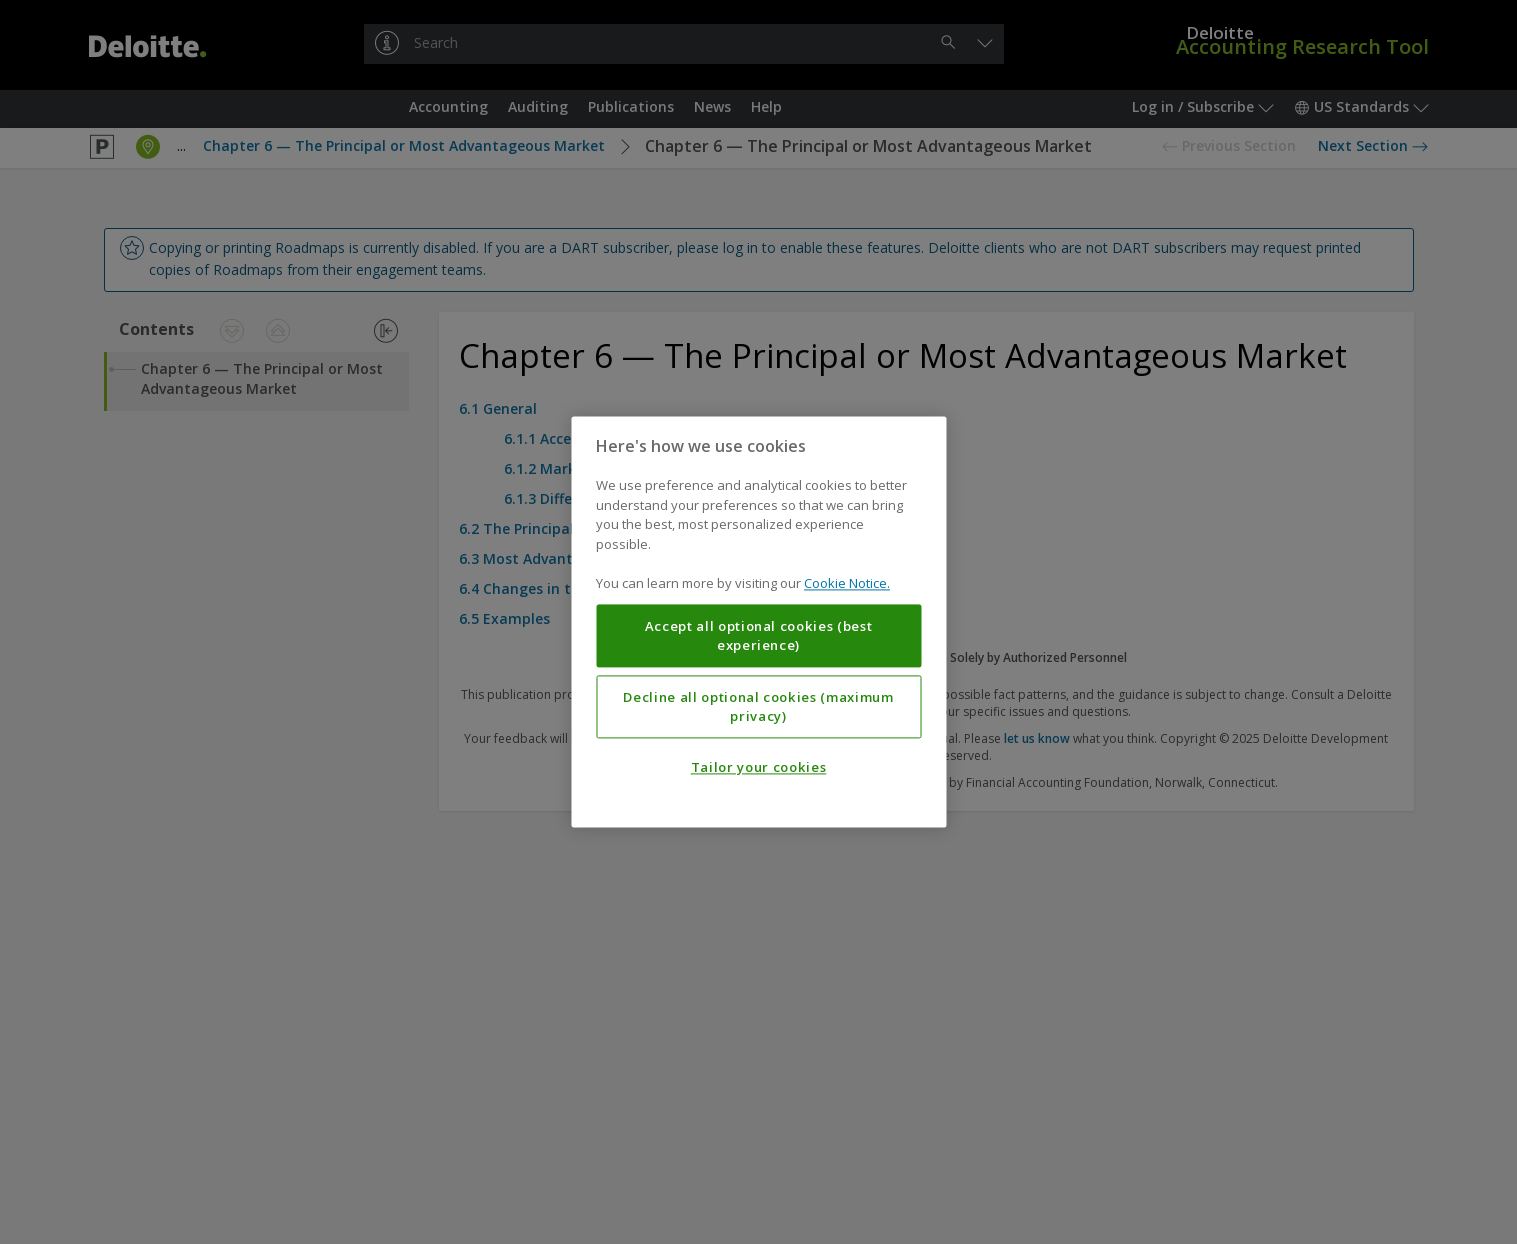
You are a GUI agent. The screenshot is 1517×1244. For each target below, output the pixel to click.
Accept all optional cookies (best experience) (759, 636)
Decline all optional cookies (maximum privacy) (758, 707)
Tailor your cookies (758, 768)
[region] (758, 621)
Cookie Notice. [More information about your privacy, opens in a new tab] (847, 584)
